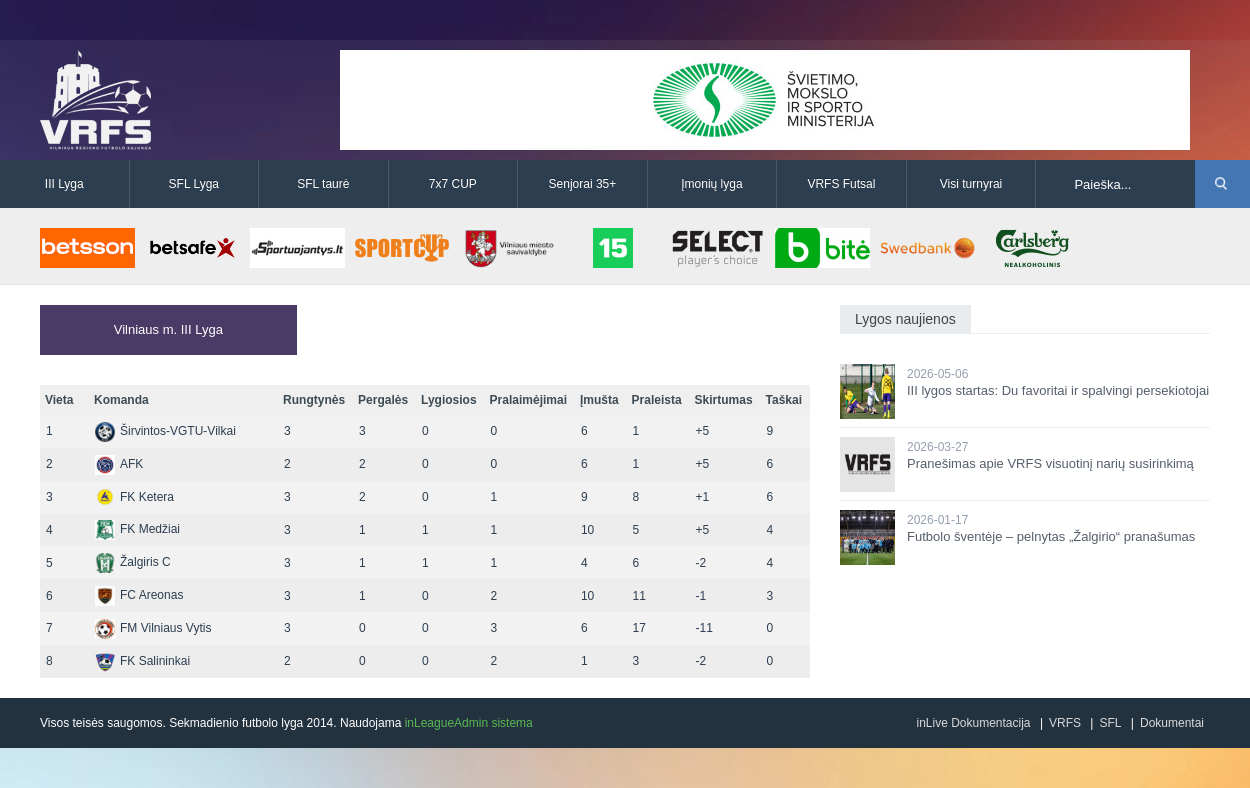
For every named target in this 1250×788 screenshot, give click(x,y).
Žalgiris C (133, 562)
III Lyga (64, 184)
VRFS (1065, 723)
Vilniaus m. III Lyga (168, 329)
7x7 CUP (453, 184)
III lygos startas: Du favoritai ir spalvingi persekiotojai (1058, 390)
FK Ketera (134, 497)
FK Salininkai (142, 661)
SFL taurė (323, 184)
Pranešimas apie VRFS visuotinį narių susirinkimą (1050, 463)
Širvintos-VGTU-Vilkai (165, 431)
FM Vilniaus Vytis (153, 628)
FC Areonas (139, 595)
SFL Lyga (194, 184)
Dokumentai (1172, 723)
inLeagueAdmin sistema (469, 723)
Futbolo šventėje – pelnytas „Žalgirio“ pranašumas (1051, 536)
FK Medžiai (137, 529)
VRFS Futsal (841, 184)
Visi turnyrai (971, 184)
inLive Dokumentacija (973, 723)
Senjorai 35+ (583, 184)
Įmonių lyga (711, 184)
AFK (119, 464)
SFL (1110, 723)
